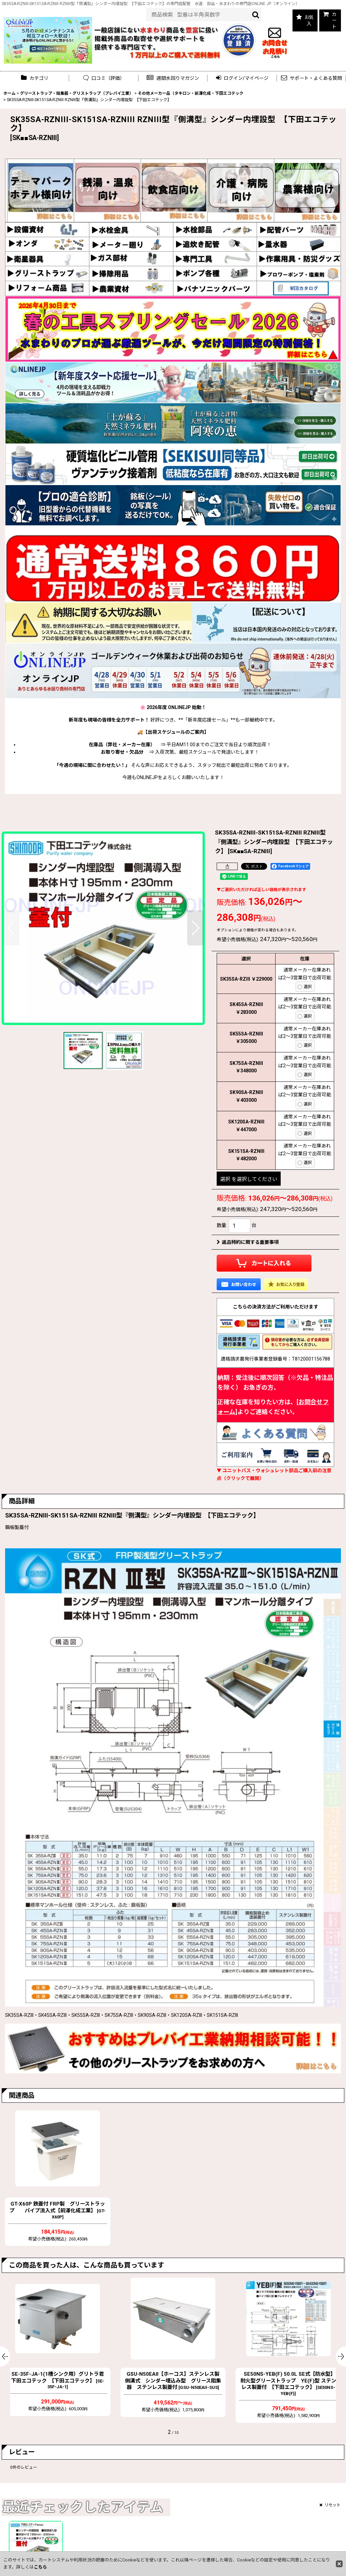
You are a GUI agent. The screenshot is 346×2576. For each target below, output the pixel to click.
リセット (330, 2505)
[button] (173, 78)
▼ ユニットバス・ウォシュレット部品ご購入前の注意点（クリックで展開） (274, 1474)
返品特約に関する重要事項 (248, 1242)
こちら (40, 2567)
